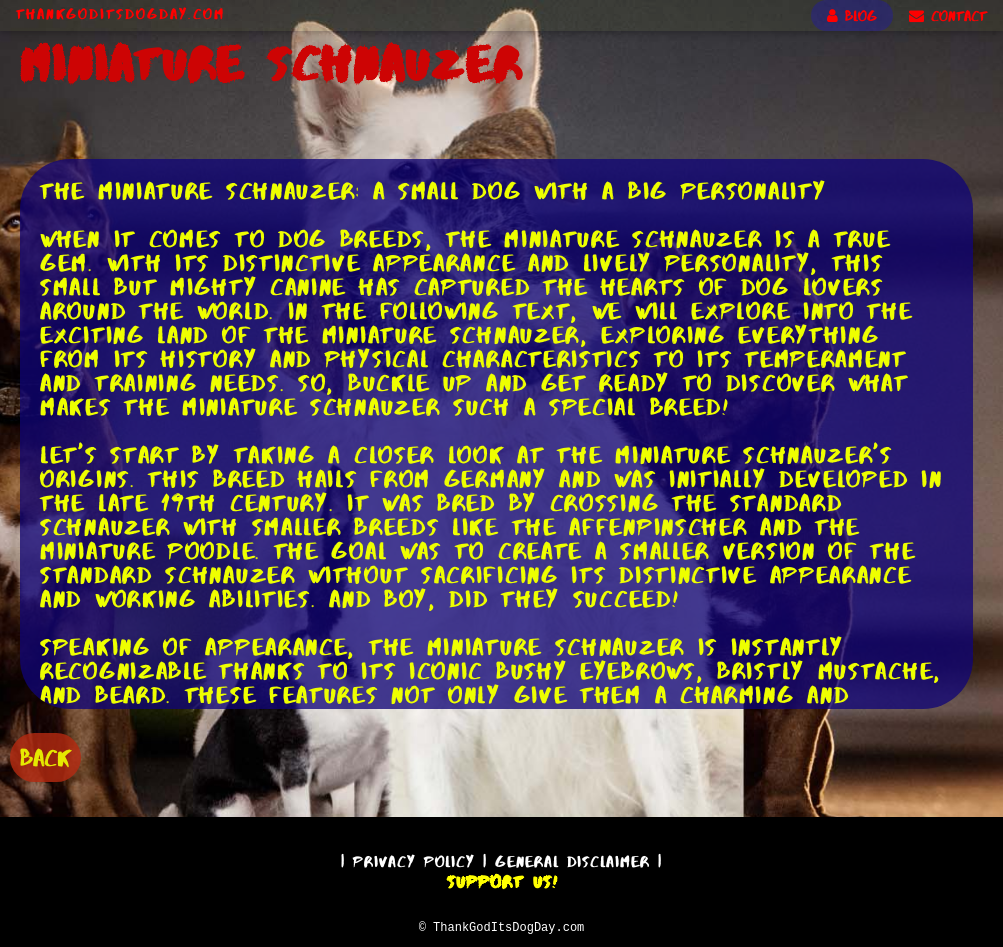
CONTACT (948, 16)
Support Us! (502, 879)
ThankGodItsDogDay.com (120, 14)
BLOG (852, 16)
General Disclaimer (572, 858)
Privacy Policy (414, 858)
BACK (45, 755)
